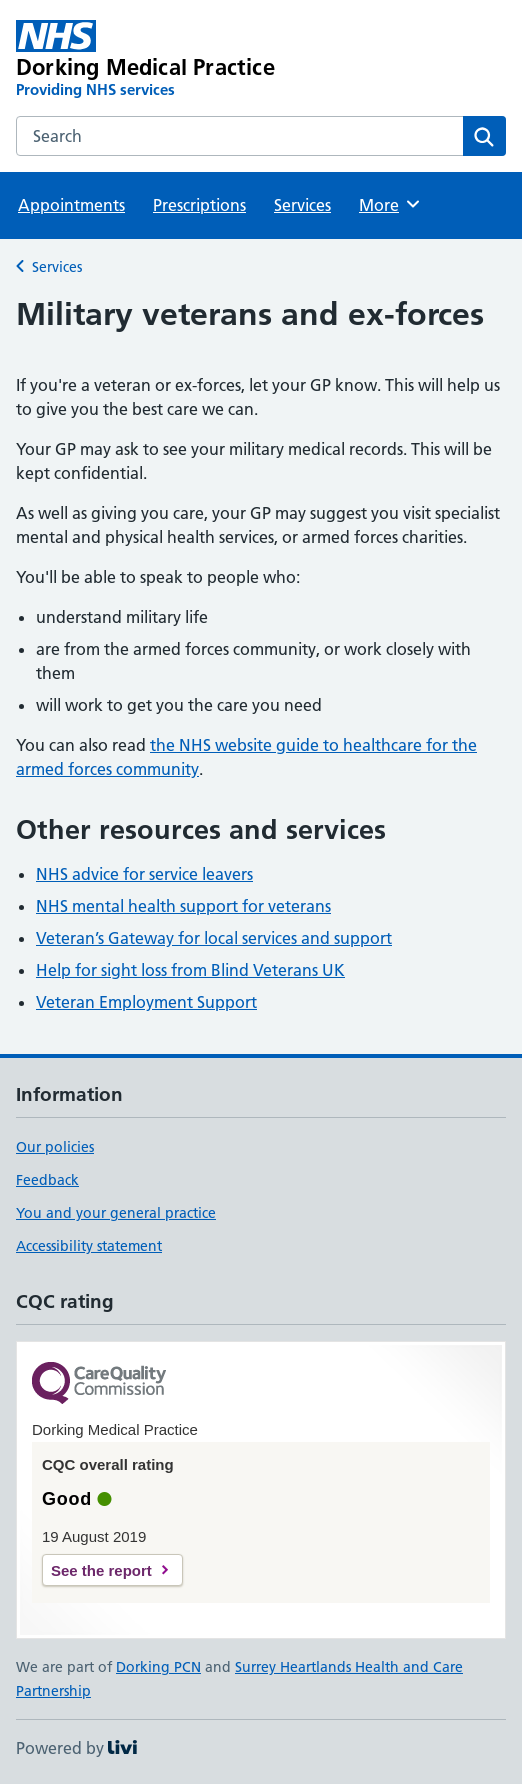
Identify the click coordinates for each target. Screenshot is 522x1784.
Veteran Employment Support (146, 1002)
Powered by (76, 1748)
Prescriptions (199, 205)
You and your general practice (116, 1213)
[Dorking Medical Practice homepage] (163, 60)
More (390, 204)
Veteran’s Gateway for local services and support (214, 938)
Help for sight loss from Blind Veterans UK (190, 970)
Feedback (47, 1180)
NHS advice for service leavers (144, 874)
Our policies (55, 1147)
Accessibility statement (89, 1246)
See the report (101, 1570)
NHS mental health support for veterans (183, 906)
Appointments (71, 205)
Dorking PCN (158, 1667)
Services (302, 205)
